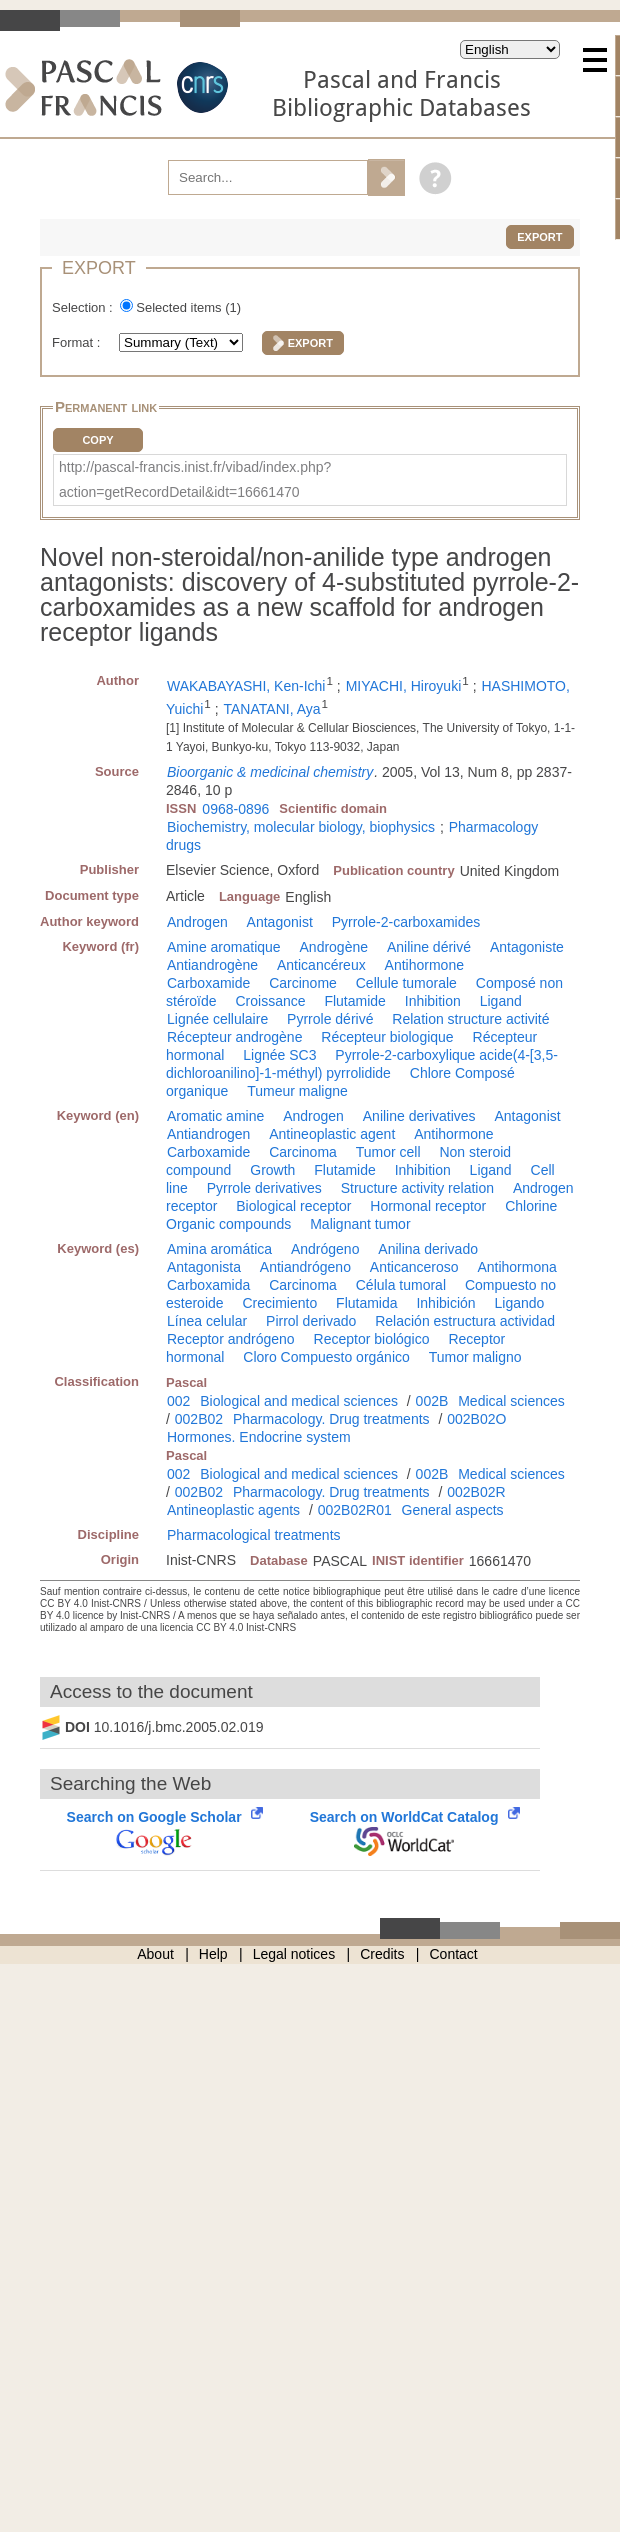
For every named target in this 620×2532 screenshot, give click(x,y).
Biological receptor (293, 1206)
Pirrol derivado (311, 1321)
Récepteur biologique (387, 1037)
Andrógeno (325, 1249)
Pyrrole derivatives (264, 1188)
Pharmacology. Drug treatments (331, 1419)
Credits (382, 1954)
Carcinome (303, 983)
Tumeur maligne (297, 1091)
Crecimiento (279, 1303)
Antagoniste (527, 947)
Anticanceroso (414, 1267)
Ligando (519, 1303)
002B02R (476, 1492)
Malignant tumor (360, 1224)
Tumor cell (388, 1152)
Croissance (270, 1001)
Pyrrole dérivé (330, 1019)
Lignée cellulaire (217, 1019)
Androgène (334, 947)
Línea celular (207, 1321)
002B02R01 (355, 1510)
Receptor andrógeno (231, 1339)
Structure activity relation (417, 1188)
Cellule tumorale (406, 983)
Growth (272, 1170)
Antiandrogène (212, 965)
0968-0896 (235, 809)
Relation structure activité (470, 1019)
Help (213, 1954)
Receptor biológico (372, 1339)
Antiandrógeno (305, 1267)
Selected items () (188, 307)
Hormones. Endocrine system (259, 1437)
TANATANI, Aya (272, 709)
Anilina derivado (428, 1249)
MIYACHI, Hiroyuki (404, 686)
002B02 (199, 1419)
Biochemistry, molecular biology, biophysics (301, 827)
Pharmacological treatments (254, 1535)
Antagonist (280, 922)
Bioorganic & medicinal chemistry (270, 772)
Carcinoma (303, 1152)
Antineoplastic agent (332, 1134)
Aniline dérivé (429, 947)
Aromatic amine (215, 1116)
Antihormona (516, 1267)
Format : (78, 342)
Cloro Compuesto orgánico (326, 1357)
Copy (97, 440)
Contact (454, 1954)
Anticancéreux (321, 965)
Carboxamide (208, 983)
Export (539, 237)
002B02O (476, 1419)
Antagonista (204, 1267)
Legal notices (294, 1954)
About (155, 1954)
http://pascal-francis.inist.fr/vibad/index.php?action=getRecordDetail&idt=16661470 (195, 479)
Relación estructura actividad (465, 1321)
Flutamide (354, 1001)
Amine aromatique (224, 947)
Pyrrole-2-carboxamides (406, 922)
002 (178, 1401)
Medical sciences (511, 1401)
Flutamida (366, 1303)
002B (432, 1401)
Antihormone (424, 965)
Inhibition (433, 1001)
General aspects (453, 1510)
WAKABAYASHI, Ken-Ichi (246, 686)
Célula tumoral (401, 1285)
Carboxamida (208, 1285)
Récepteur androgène (234, 1037)
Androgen (197, 922)
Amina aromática (219, 1249)
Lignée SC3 (279, 1055)
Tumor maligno (475, 1357)
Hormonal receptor (428, 1206)
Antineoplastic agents (233, 1510)
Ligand (501, 1001)
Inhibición (445, 1303)
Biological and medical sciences (299, 1401)
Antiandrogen (208, 1134)
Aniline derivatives (419, 1116)
